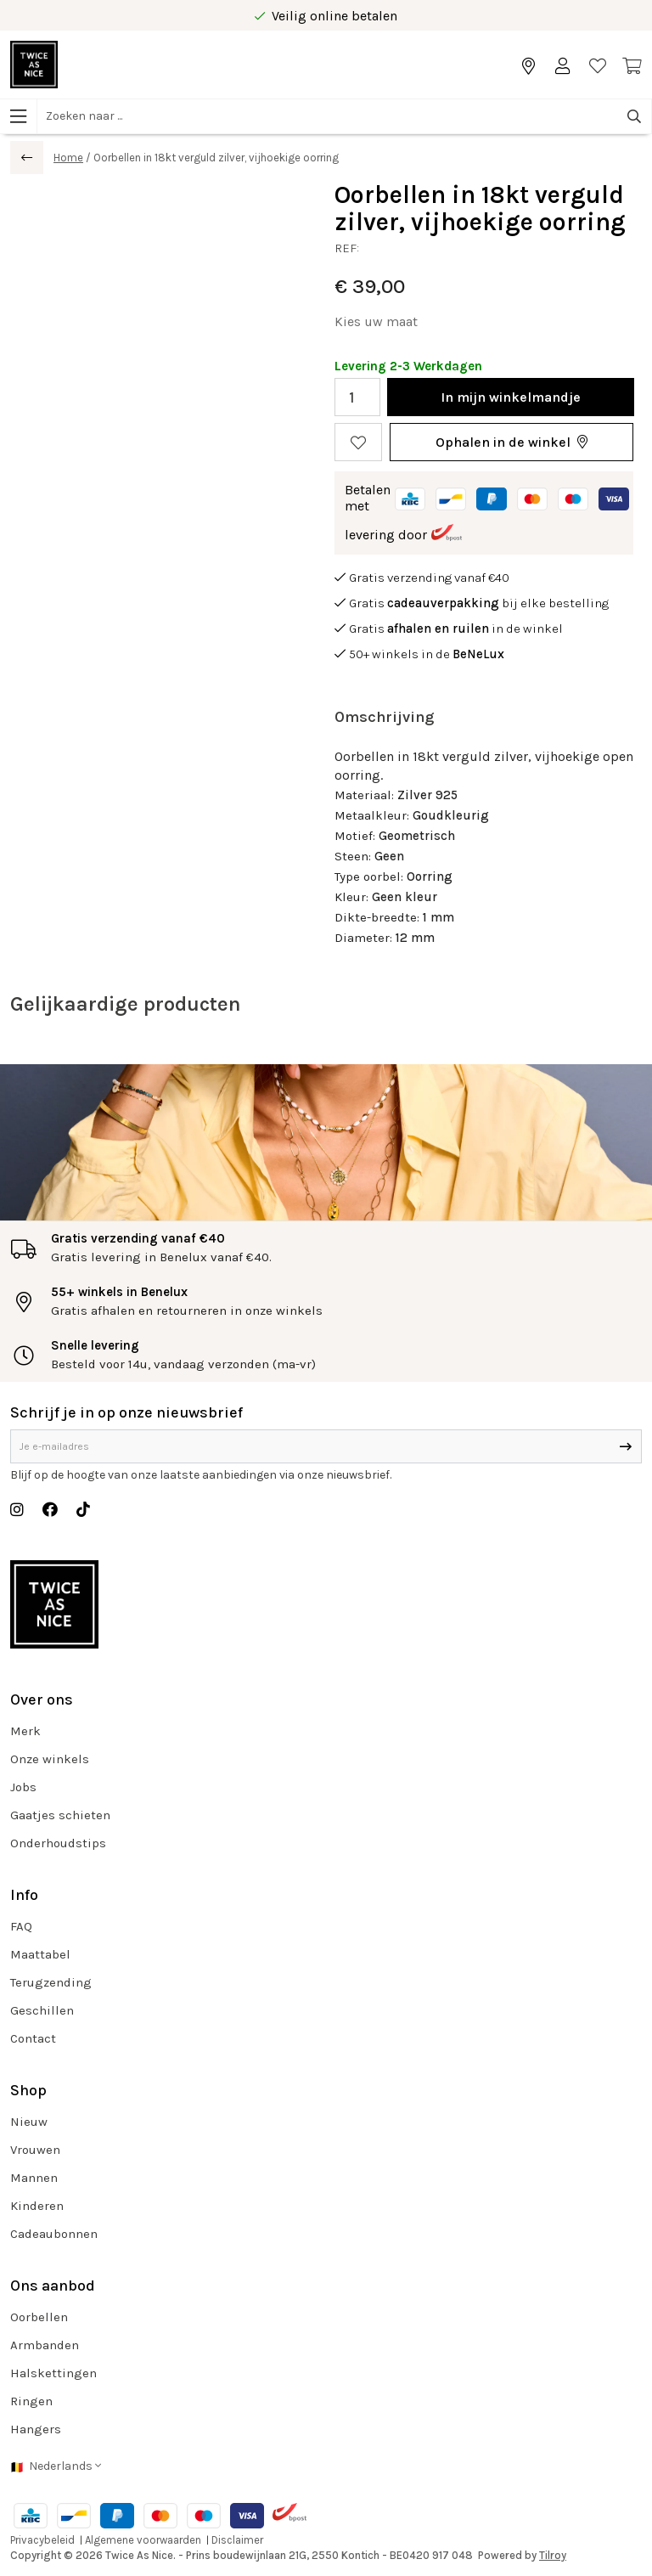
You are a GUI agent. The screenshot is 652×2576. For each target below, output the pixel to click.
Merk (25, 1731)
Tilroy (552, 2555)
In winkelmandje (511, 397)
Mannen (34, 2177)
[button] (511, 442)
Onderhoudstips (58, 1843)
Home (68, 157)
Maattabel (40, 1954)
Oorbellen (39, 2317)
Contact (33, 2038)
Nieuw (29, 2121)
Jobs (23, 1787)
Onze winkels (49, 1759)
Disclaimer (237, 2540)
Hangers (35, 2429)
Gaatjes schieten (60, 1815)
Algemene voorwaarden (143, 2540)
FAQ (21, 1926)
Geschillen (42, 2010)
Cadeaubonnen (54, 2233)
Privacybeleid (42, 2540)
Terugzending (51, 1982)
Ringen (31, 2401)
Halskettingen (53, 2373)
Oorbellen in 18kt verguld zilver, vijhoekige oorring (216, 157)
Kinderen (37, 2205)
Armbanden (44, 2345)
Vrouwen (35, 2149)
